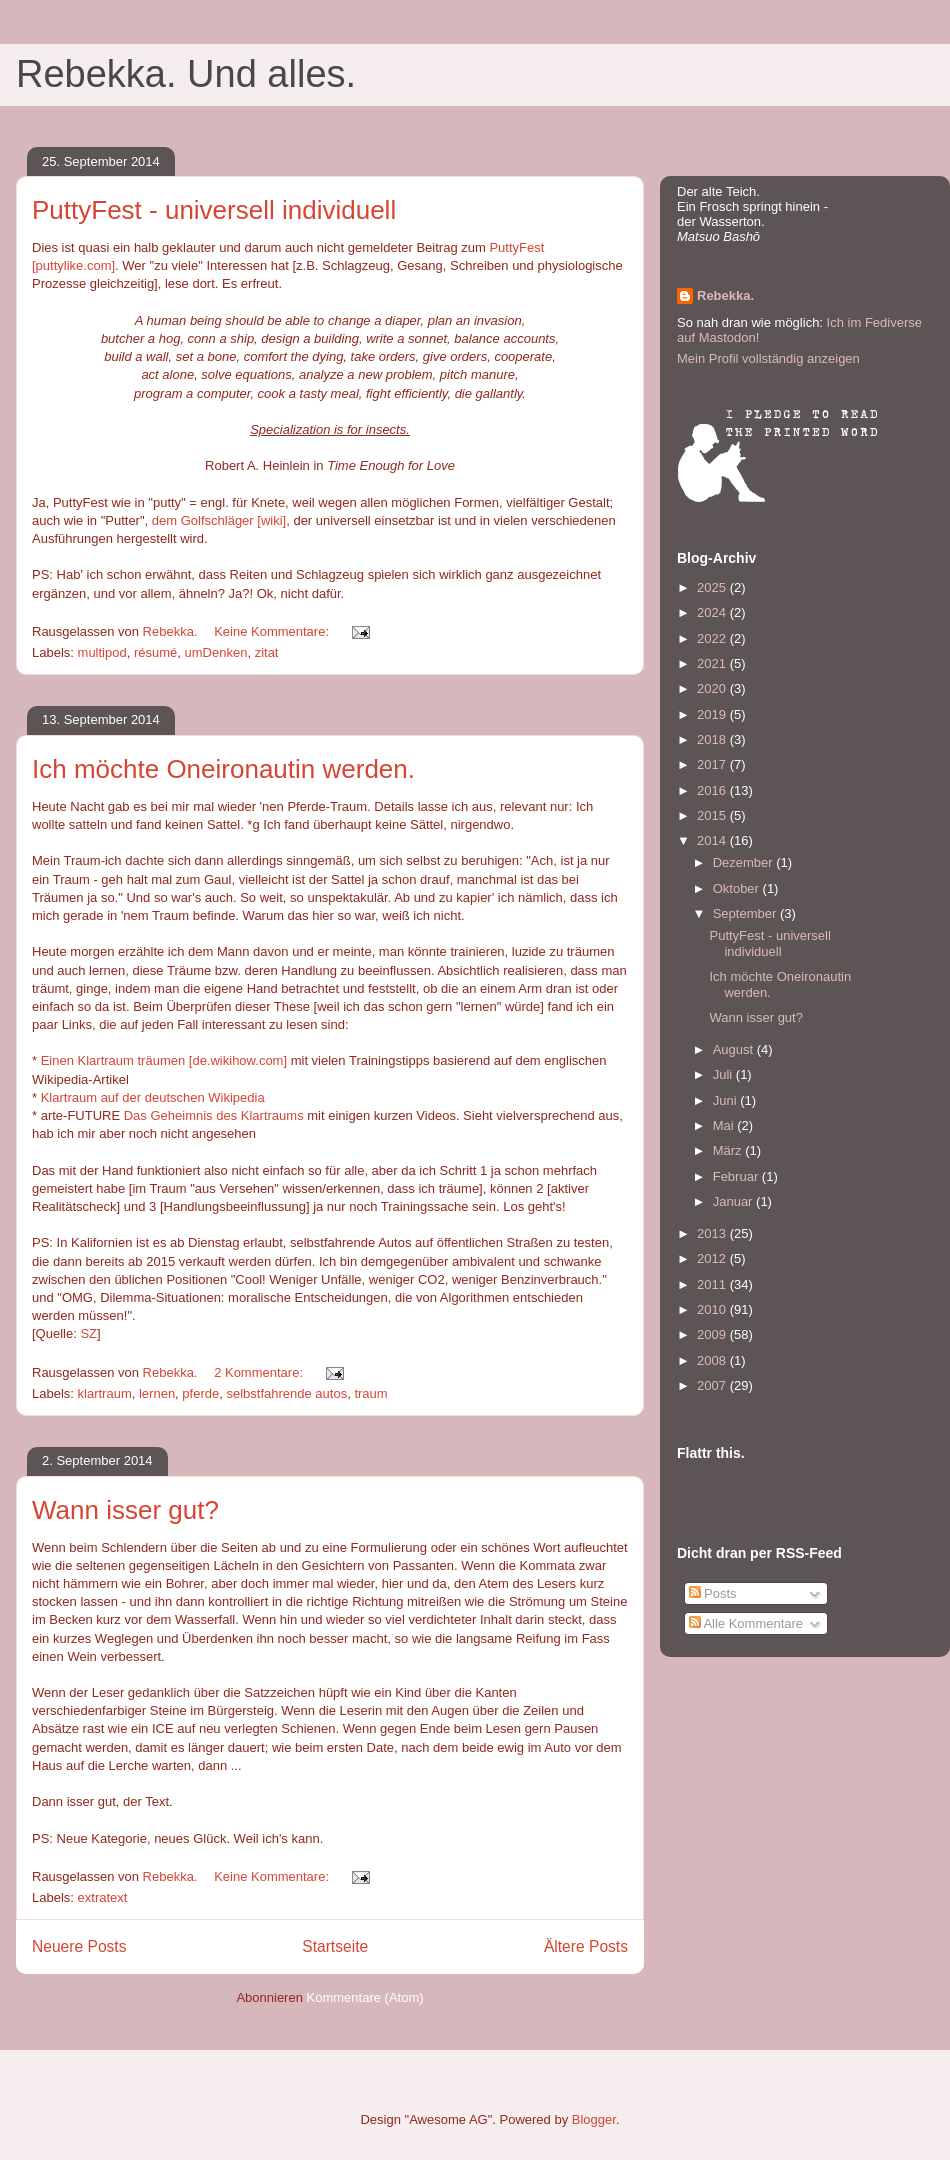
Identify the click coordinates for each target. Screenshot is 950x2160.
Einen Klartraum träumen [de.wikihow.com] (164, 1060)
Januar (734, 1201)
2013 (713, 1233)
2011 (713, 1284)
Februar (737, 1176)
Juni (726, 1100)
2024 (713, 612)
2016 (713, 790)
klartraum (105, 1393)
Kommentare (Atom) (365, 1997)
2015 (713, 815)
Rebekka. (725, 295)
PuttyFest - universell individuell (214, 210)
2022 (713, 638)
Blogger (594, 2119)
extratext (103, 1897)
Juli (724, 1074)
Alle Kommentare (746, 1623)
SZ (88, 1333)
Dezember (745, 862)
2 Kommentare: (260, 1372)
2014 (713, 840)
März (729, 1150)
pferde (200, 1393)
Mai (725, 1125)
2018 (713, 739)
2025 (713, 587)
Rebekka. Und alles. (186, 74)
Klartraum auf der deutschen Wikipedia (153, 1097)
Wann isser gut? (125, 1510)
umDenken (216, 652)
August (735, 1049)
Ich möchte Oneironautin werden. (223, 769)
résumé (155, 652)
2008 (713, 1360)
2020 (713, 688)
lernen (157, 1393)
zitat (267, 652)
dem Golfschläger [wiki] (219, 520)
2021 (713, 663)
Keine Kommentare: (273, 631)
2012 (713, 1258)
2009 (713, 1334)
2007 (713, 1385)
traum (370, 1393)
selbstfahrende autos (286, 1393)
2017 (713, 764)
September (746, 913)
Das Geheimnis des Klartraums (214, 1115)
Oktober (738, 888)
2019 (713, 714)
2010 (713, 1309)
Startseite (335, 1946)
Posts (713, 1593)
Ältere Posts (586, 1946)
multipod (102, 652)
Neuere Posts (79, 1946)
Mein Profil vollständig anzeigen (768, 358)
